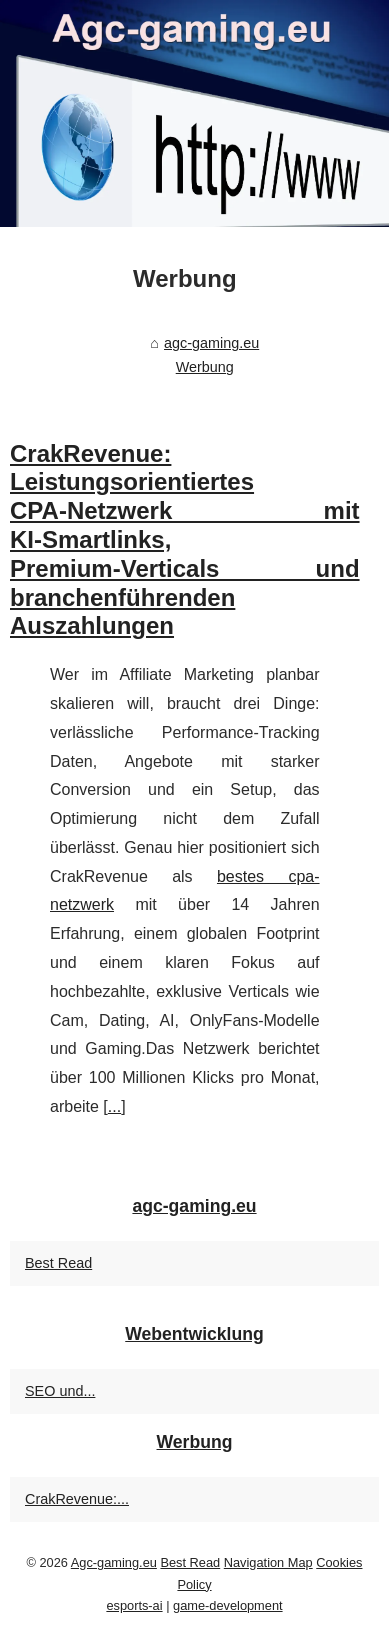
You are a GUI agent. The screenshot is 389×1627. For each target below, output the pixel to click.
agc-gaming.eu (211, 343)
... (114, 1106)
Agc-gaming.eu (114, 1562)
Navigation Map (268, 1562)
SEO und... (60, 1391)
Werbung (205, 367)
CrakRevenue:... (77, 1499)
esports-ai (134, 1605)
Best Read (58, 1263)
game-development (228, 1605)
